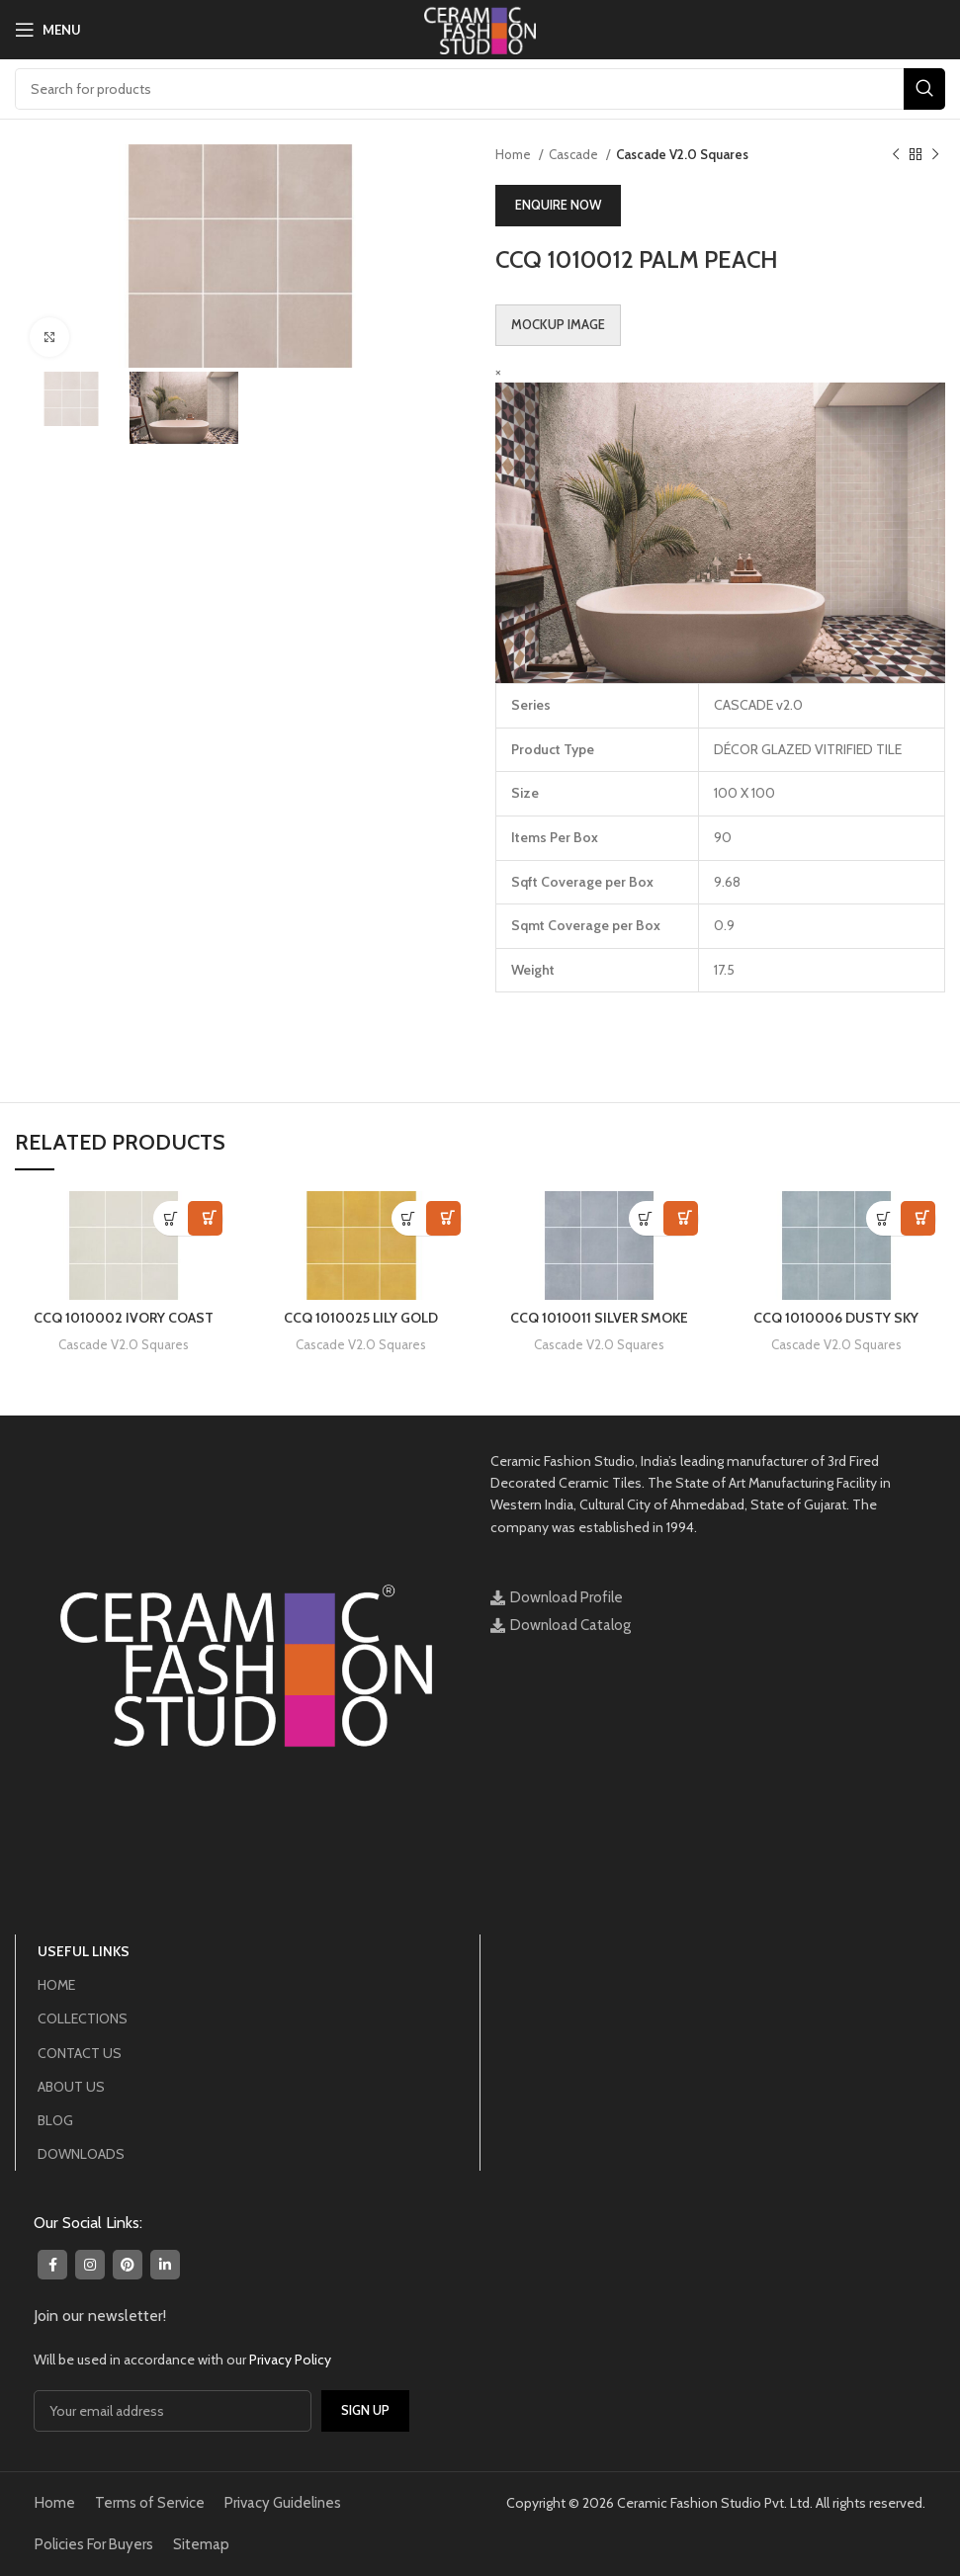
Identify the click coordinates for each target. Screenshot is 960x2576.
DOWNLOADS (81, 2154)
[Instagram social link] (90, 2264)
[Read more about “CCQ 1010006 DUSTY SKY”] (883, 1218)
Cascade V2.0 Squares (682, 154)
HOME (56, 1985)
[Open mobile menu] (48, 29)
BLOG (55, 2120)
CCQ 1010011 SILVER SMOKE (599, 1318)
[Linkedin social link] (165, 2264)
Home (514, 154)
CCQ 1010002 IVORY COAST (124, 1318)
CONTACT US (80, 2053)
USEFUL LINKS (84, 1951)
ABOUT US (71, 2087)
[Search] (480, 89)
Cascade (575, 154)
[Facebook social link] (52, 2264)
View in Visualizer (205, 1218)
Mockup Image (558, 324)
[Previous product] (896, 155)
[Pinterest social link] (127, 2264)
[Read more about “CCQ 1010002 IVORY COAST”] (170, 1218)
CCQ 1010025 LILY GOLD (361, 1318)
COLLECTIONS (83, 2018)
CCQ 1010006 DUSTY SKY (835, 1318)
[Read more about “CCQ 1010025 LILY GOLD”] (409, 1218)
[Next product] (935, 155)
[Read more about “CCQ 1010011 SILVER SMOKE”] (646, 1218)
